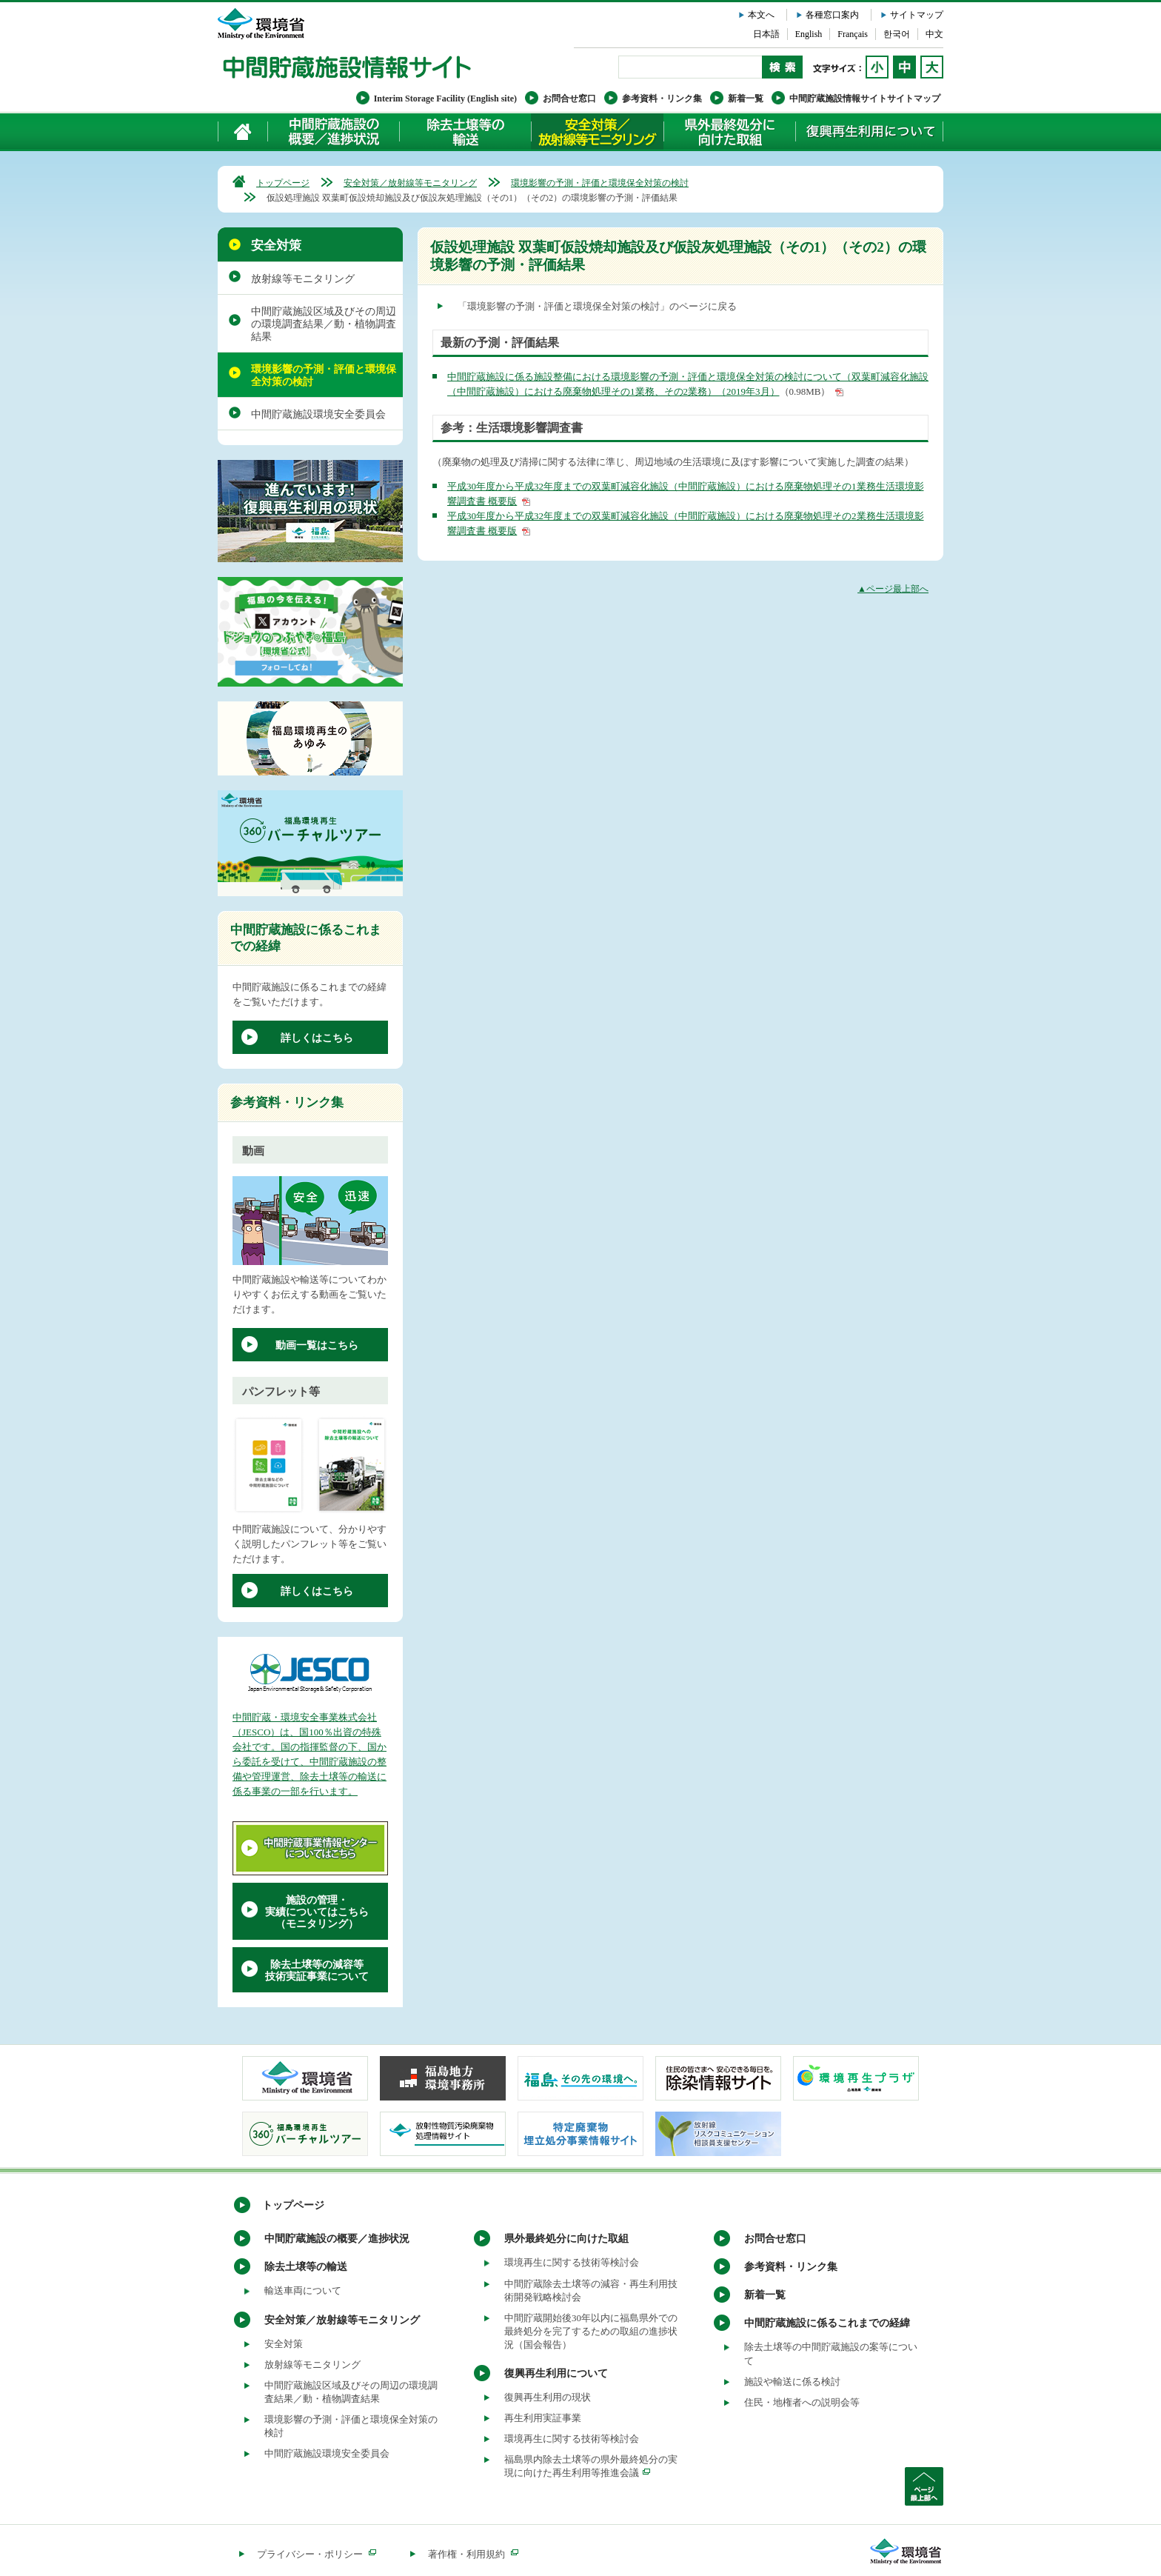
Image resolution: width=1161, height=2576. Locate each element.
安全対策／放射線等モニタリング (597, 131)
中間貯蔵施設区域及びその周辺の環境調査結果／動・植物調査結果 (323, 324)
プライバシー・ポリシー (316, 2554)
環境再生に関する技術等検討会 (571, 2262)
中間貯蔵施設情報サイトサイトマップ (864, 98)
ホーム (243, 131)
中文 (934, 34)
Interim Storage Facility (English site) (445, 98)
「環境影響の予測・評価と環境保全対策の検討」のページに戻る (597, 306)
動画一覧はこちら (316, 1345)
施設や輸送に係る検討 (792, 2381)
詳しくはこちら (317, 1038)
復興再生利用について (869, 131)
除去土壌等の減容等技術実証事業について (317, 1970)
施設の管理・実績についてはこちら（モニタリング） (317, 1912)
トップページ (283, 183)
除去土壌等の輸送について (465, 131)
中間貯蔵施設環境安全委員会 (318, 414)
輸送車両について (302, 2290)
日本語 (766, 34)
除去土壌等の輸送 (305, 2266)
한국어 (896, 34)
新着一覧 (745, 98)
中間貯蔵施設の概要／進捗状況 (334, 131)
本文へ (761, 15)
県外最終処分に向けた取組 (729, 131)
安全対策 (276, 245)
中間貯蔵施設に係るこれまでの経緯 (827, 2323)
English (809, 34)
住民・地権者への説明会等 (802, 2402)
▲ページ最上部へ (893, 589)
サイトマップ (916, 15)
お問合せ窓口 (569, 98)
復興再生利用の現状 (547, 2397)
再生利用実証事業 (542, 2417)
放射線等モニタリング (303, 278)
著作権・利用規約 (473, 2554)
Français (852, 34)
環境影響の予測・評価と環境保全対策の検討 (600, 183)
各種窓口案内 (832, 15)
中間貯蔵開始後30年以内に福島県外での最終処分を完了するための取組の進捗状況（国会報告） (590, 2331)
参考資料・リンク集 (662, 98)
